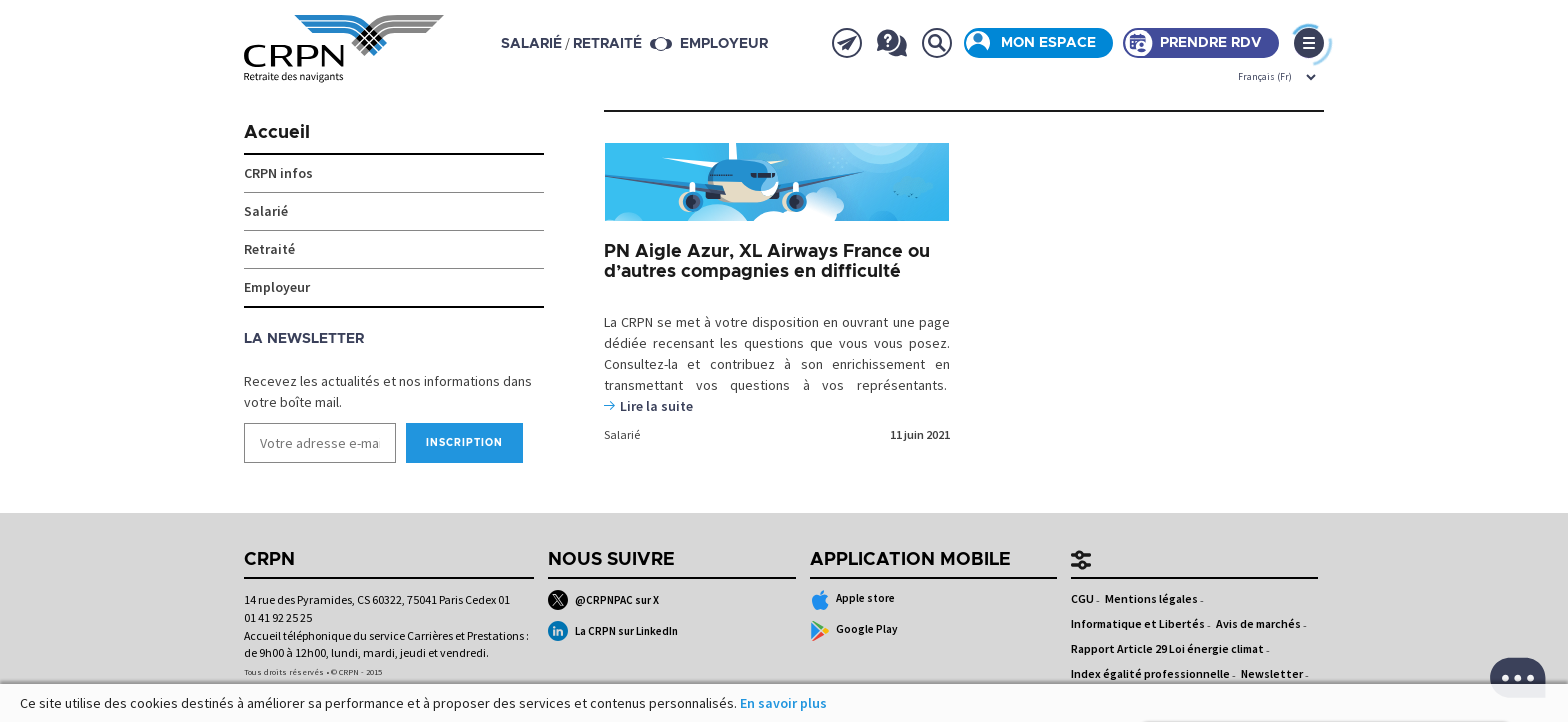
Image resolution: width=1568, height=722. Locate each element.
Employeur (724, 44)
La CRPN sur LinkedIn (613, 631)
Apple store (853, 600)
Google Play (854, 631)
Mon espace (1048, 43)
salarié (531, 44)
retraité (607, 44)
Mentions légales (1151, 598)
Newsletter (1272, 673)
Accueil (277, 133)
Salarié (622, 434)
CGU (1082, 598)
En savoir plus (783, 703)
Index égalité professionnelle (1150, 673)
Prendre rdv (1211, 43)
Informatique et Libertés (1138, 623)
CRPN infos (278, 173)
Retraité (269, 249)
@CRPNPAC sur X (603, 600)
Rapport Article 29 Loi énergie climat (1167, 648)
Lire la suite (656, 406)
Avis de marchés (1258, 623)
